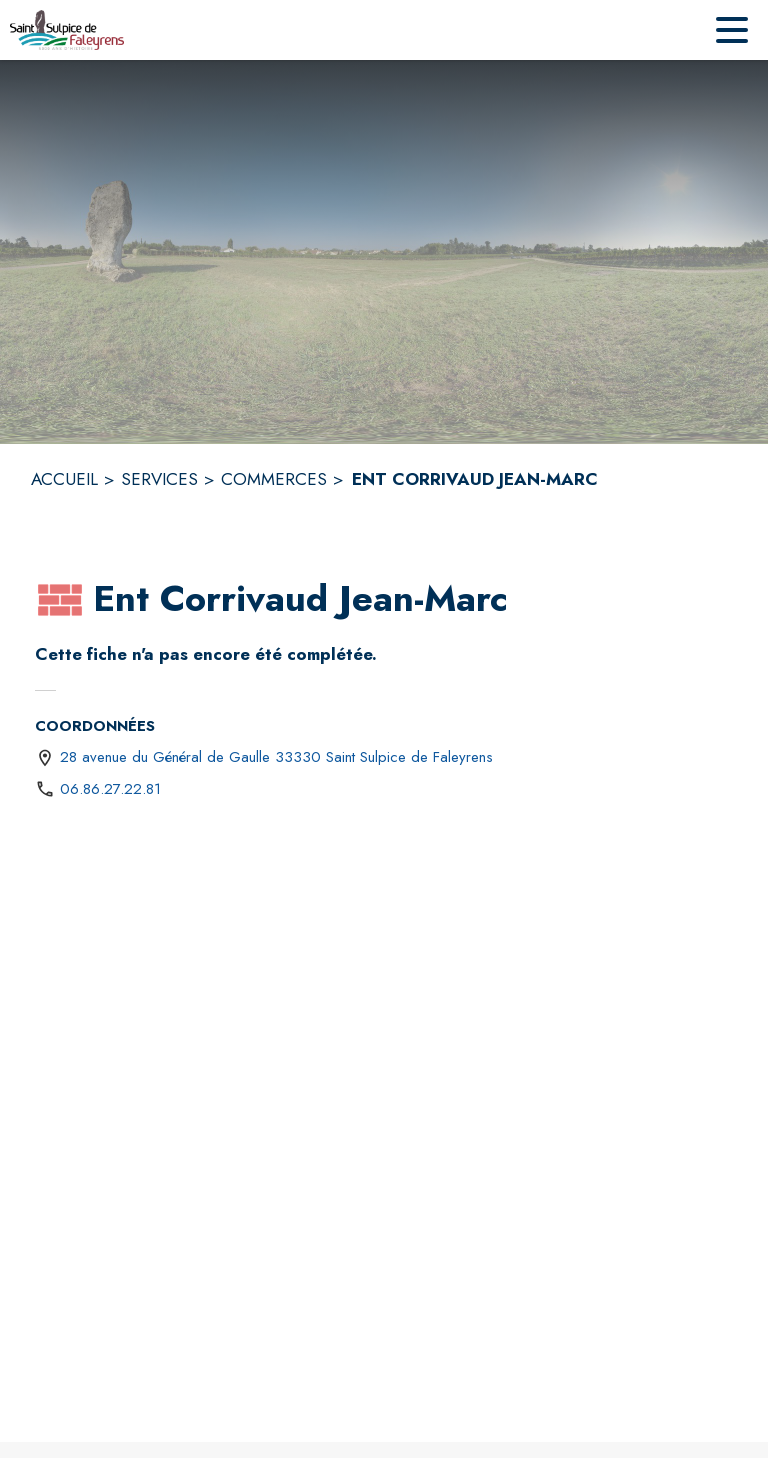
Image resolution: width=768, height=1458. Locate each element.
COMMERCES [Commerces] (274, 479)
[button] (60, 600)
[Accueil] (67, 30)
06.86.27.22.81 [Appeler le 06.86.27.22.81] (110, 789)
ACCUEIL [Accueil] (64, 479)
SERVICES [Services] (159, 479)
